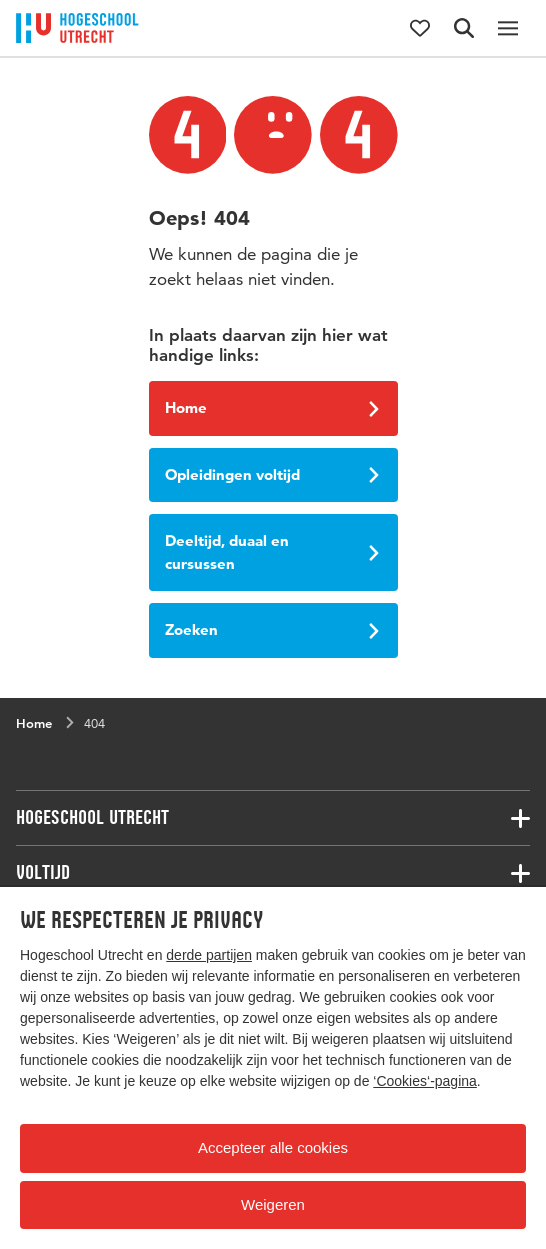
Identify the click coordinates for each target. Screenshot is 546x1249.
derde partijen (209, 955)
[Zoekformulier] (464, 28)
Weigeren (273, 1204)
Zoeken (272, 629)
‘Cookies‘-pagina (425, 1081)
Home (272, 407)
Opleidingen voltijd (272, 474)
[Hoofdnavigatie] (508, 28)
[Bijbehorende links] (273, 818)
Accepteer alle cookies (273, 1147)
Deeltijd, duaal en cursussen (272, 552)
